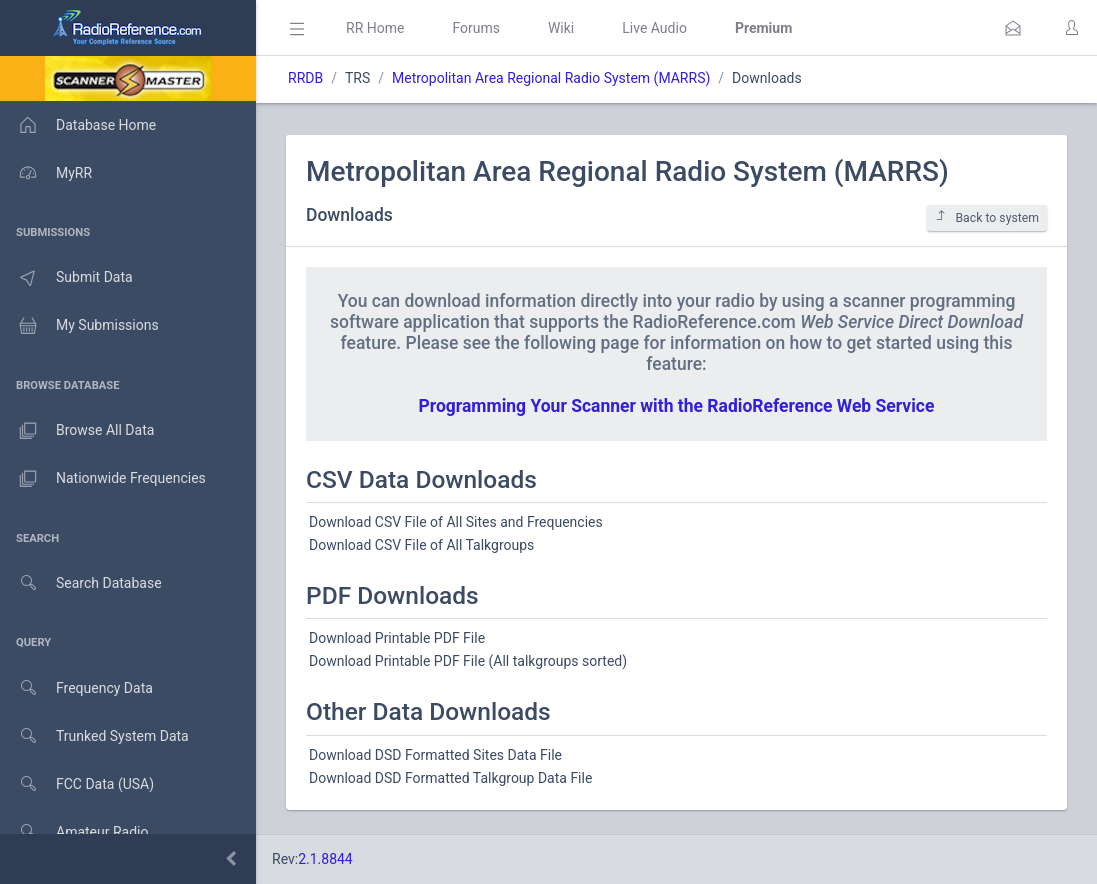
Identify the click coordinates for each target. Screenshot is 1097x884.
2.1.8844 (325, 859)
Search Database (81, 583)
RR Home (375, 28)
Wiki (561, 28)
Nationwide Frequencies (103, 479)
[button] (1013, 28)
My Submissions (79, 326)
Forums (476, 28)
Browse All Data (77, 431)
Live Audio (654, 28)
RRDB (305, 78)
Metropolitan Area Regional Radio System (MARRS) (551, 78)
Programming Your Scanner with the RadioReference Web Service (677, 406)
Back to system (987, 217)
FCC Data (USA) (77, 784)
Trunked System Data (94, 736)
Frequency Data (76, 688)
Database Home (78, 125)
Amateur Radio (74, 832)
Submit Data (66, 278)
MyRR (46, 173)
